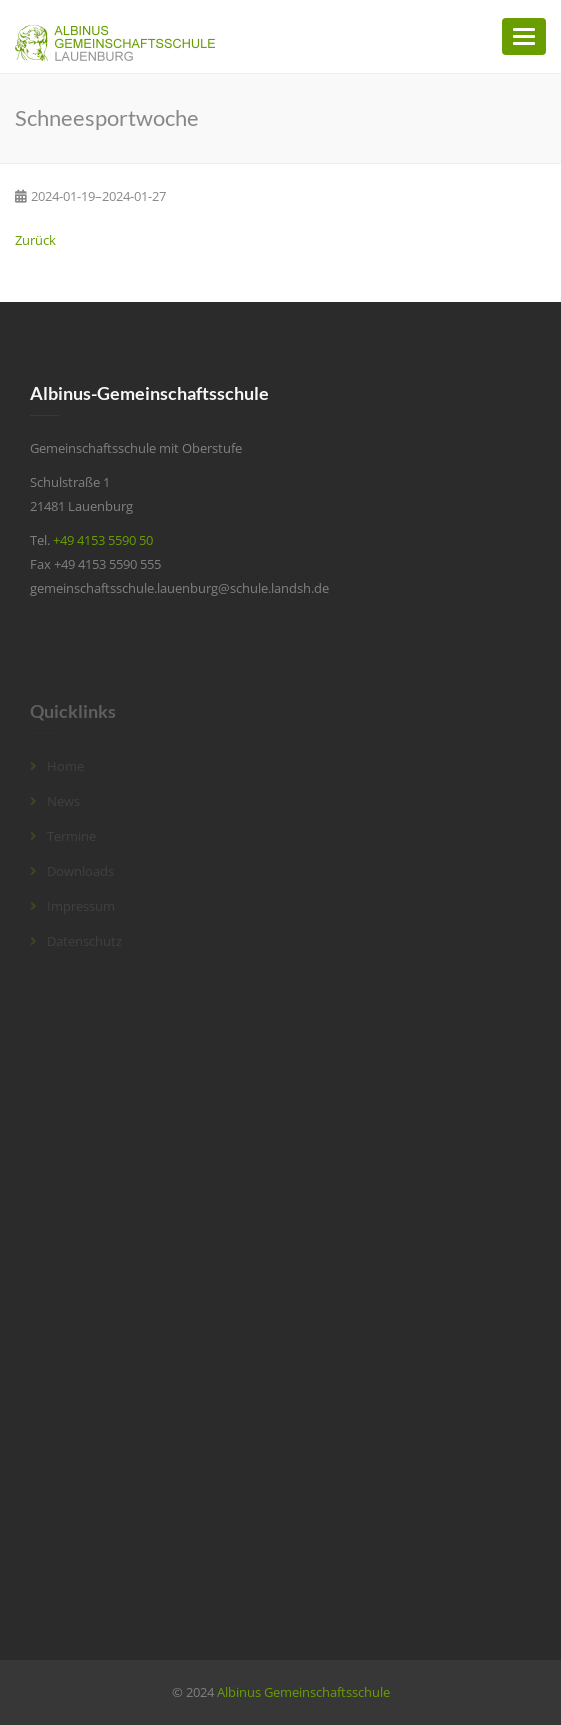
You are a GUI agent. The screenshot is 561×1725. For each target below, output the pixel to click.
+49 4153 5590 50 (103, 540)
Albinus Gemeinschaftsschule (303, 1692)
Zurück (35, 240)
